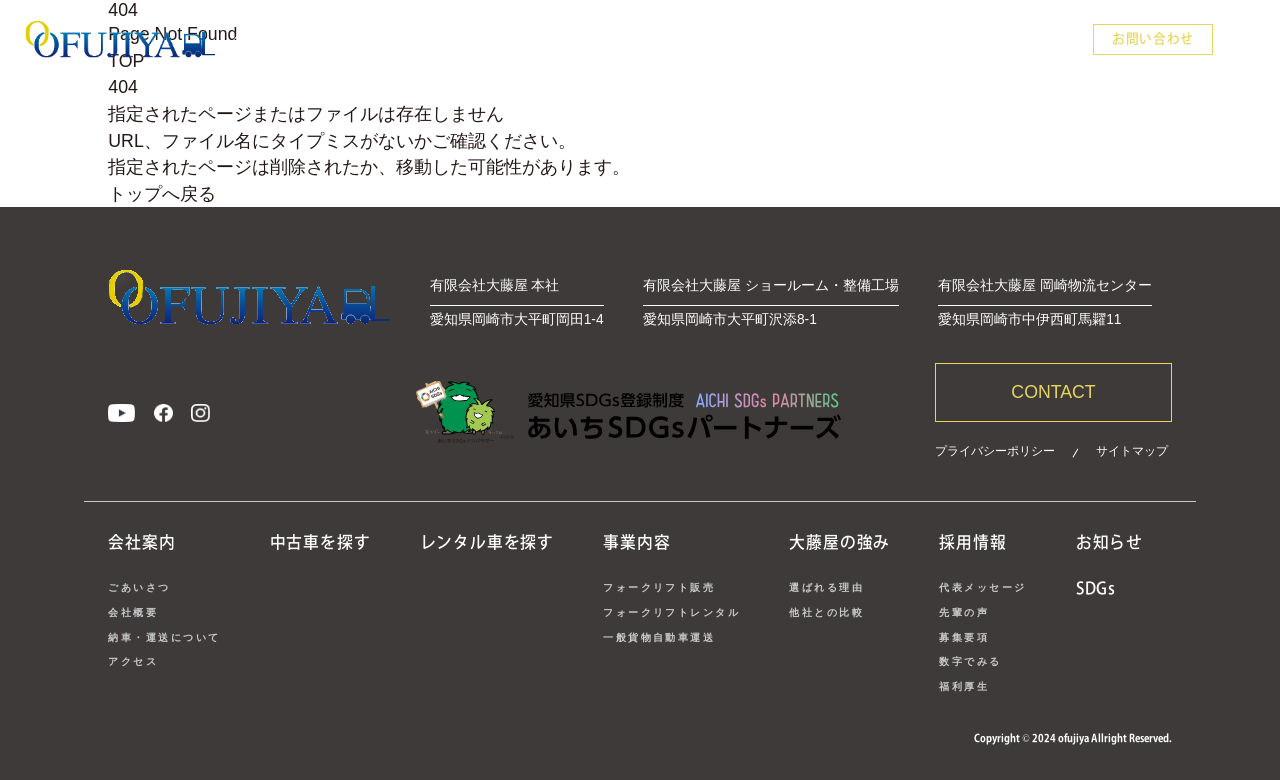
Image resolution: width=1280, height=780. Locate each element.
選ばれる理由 (826, 587)
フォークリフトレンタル (671, 612)
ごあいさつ (139, 587)
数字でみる (970, 661)
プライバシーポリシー (995, 451)
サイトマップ (1132, 451)
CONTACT (1053, 392)
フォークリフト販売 (659, 587)
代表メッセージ (982, 587)
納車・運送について (164, 637)
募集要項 (964, 637)
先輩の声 (964, 612)
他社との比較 (826, 612)
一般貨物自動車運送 (659, 637)
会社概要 (133, 612)
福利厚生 (964, 686)
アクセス (133, 661)
